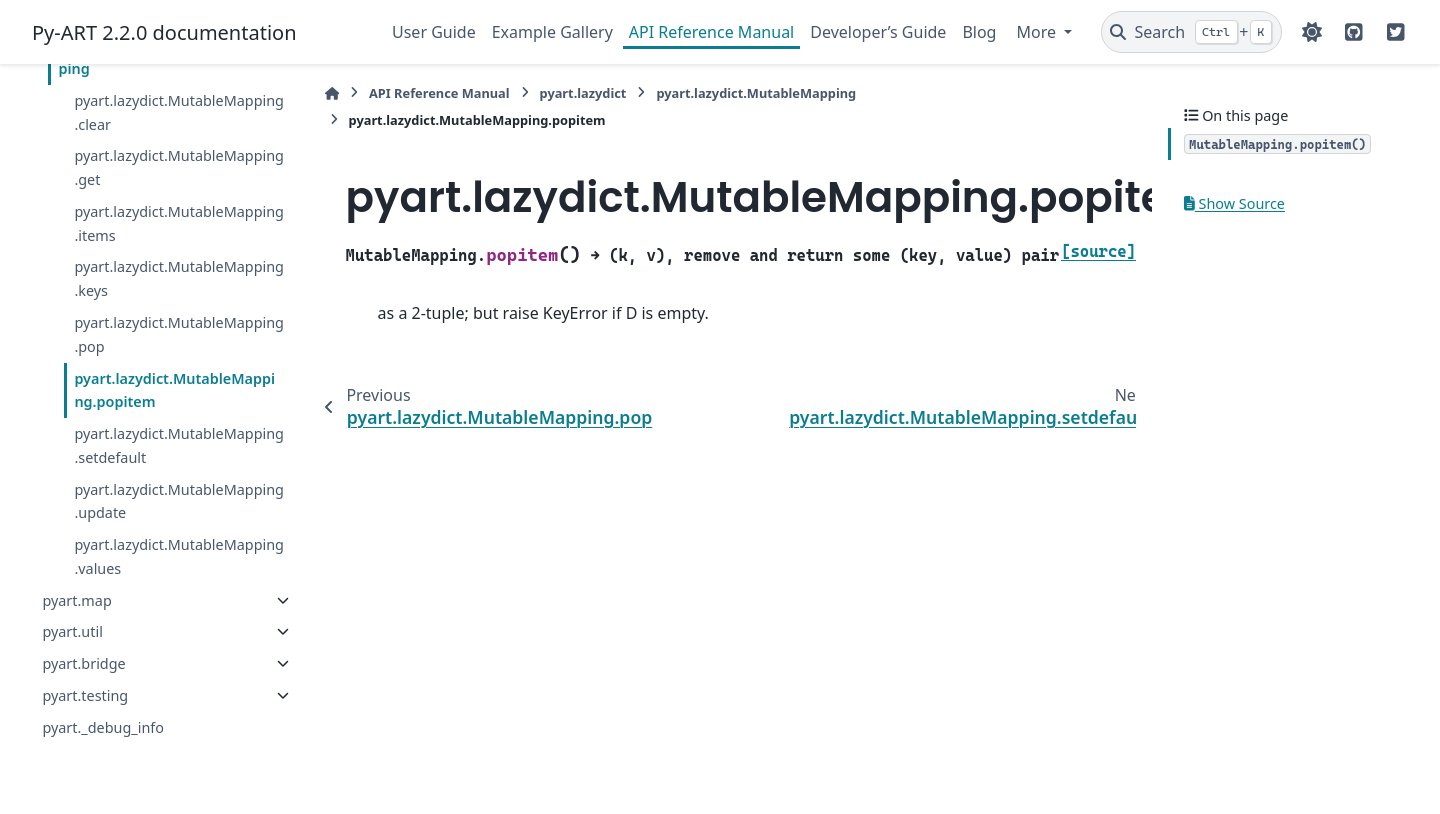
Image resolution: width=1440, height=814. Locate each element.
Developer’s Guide (878, 32)
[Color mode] (1312, 32)
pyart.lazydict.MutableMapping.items (179, 223)
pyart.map (76, 600)
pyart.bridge (83, 663)
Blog (979, 32)
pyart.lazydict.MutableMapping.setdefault (179, 445)
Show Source (1234, 203)
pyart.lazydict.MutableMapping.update (179, 501)
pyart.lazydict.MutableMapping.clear (179, 112)
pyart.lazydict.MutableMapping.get (179, 167)
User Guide (434, 32)
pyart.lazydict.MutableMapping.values (179, 556)
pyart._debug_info (103, 727)
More (1038, 32)
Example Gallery (552, 32)
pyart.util (72, 631)
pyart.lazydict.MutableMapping (756, 93)
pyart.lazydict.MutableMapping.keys (179, 278)
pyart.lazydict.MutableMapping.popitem (174, 390)
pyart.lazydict (583, 93)
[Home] (332, 93)
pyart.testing (85, 695)
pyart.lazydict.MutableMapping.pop (179, 334)
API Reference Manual (711, 32)
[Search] (1191, 32)
